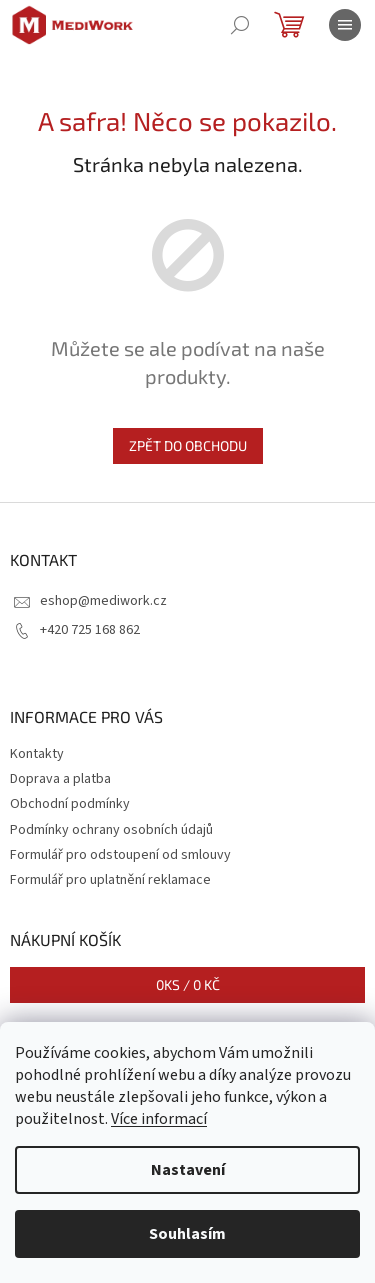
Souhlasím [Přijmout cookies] (187, 1234)
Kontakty (37, 754)
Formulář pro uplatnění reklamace (110, 880)
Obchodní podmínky (70, 804)
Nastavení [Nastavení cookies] (188, 1170)
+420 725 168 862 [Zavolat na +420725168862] (90, 630)
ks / (188, 984)
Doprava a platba (60, 779)
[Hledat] (240, 25)
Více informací (159, 1119)
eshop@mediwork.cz (103, 601)
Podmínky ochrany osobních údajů (111, 830)
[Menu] (345, 25)
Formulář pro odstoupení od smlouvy (120, 855)
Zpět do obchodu (188, 445)
